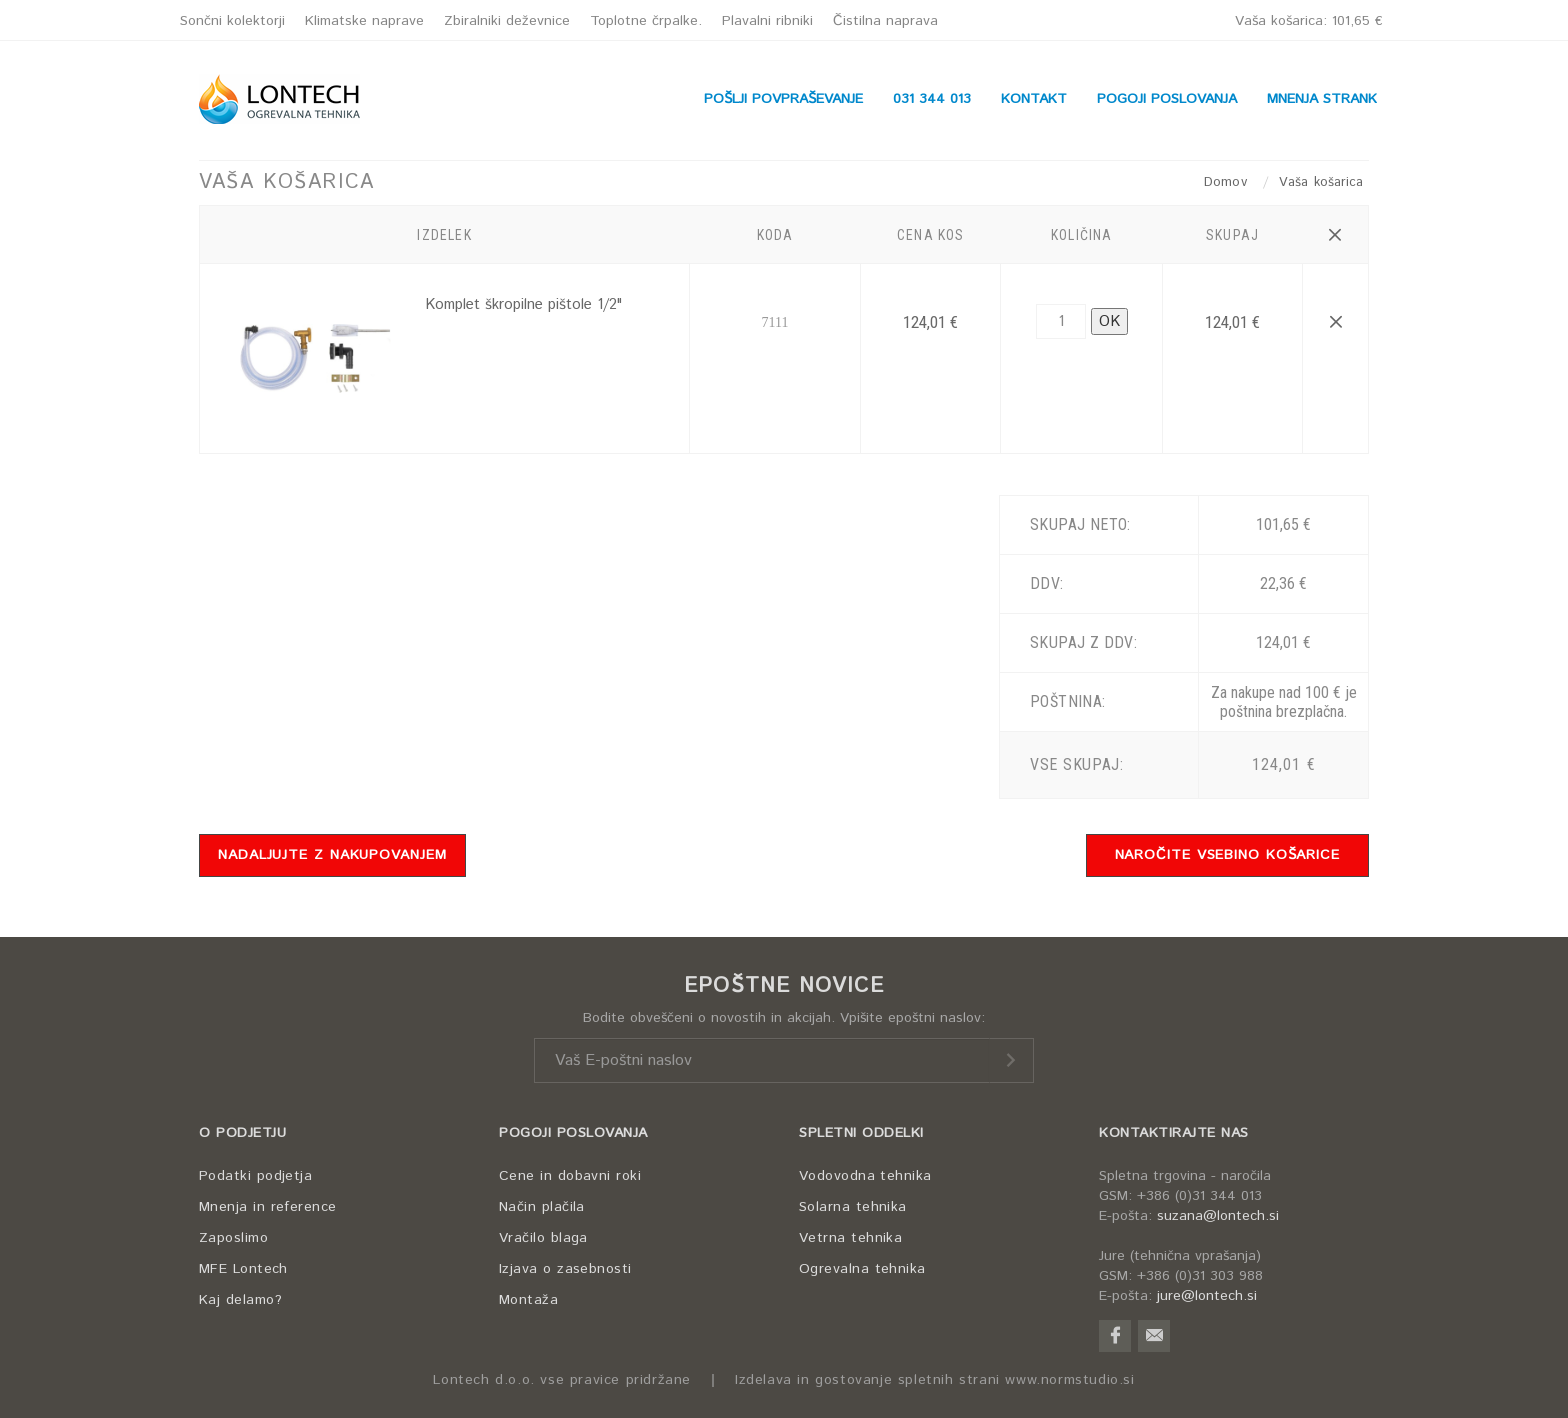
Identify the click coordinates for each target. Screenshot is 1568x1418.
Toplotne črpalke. (646, 21)
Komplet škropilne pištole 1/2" (523, 304)
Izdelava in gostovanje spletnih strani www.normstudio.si (935, 1380)
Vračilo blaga (543, 1238)
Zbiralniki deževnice (507, 21)
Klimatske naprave (364, 21)
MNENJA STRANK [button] (1322, 99)
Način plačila (542, 1207)
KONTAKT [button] (1034, 99)
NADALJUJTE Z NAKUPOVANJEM (332, 855)
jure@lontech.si (1207, 1296)
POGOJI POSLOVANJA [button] (1167, 99)
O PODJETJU (242, 1133)
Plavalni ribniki (767, 21)
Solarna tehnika (853, 1207)
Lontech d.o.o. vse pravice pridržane (562, 1380)
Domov (1228, 182)
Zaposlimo (233, 1238)
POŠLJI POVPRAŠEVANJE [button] (783, 99)
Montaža (528, 1300)
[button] (1335, 235)
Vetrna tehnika (850, 1238)
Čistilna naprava (885, 21)
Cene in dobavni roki (570, 1176)
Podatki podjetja (255, 1176)
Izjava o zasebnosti (565, 1269)
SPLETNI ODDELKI (861, 1133)
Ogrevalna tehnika (862, 1269)
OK (1109, 321)
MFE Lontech (243, 1269)
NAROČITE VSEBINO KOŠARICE (1228, 855)
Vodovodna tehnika (865, 1176)
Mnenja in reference (268, 1207)
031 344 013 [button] (932, 99)
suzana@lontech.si (1218, 1216)
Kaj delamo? (240, 1300)
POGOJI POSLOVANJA (573, 1133)
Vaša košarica (1309, 21)
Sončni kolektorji (232, 21)
